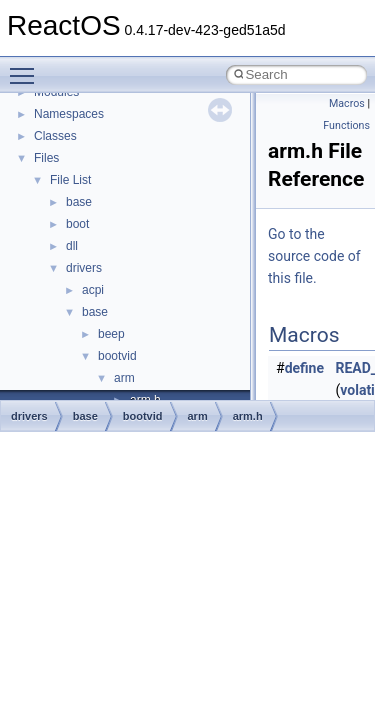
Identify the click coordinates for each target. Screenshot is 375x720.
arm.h (248, 416)
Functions (346, 125)
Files (46, 158)
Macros (347, 103)
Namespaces (69, 114)
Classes (55, 136)
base (79, 202)
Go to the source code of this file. (314, 256)
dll (72, 246)
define (304, 368)
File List (70, 180)
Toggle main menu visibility (27, 67)
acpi (93, 290)
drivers (84, 268)
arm (124, 378)
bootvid (117, 356)
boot (77, 224)
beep (111, 334)
